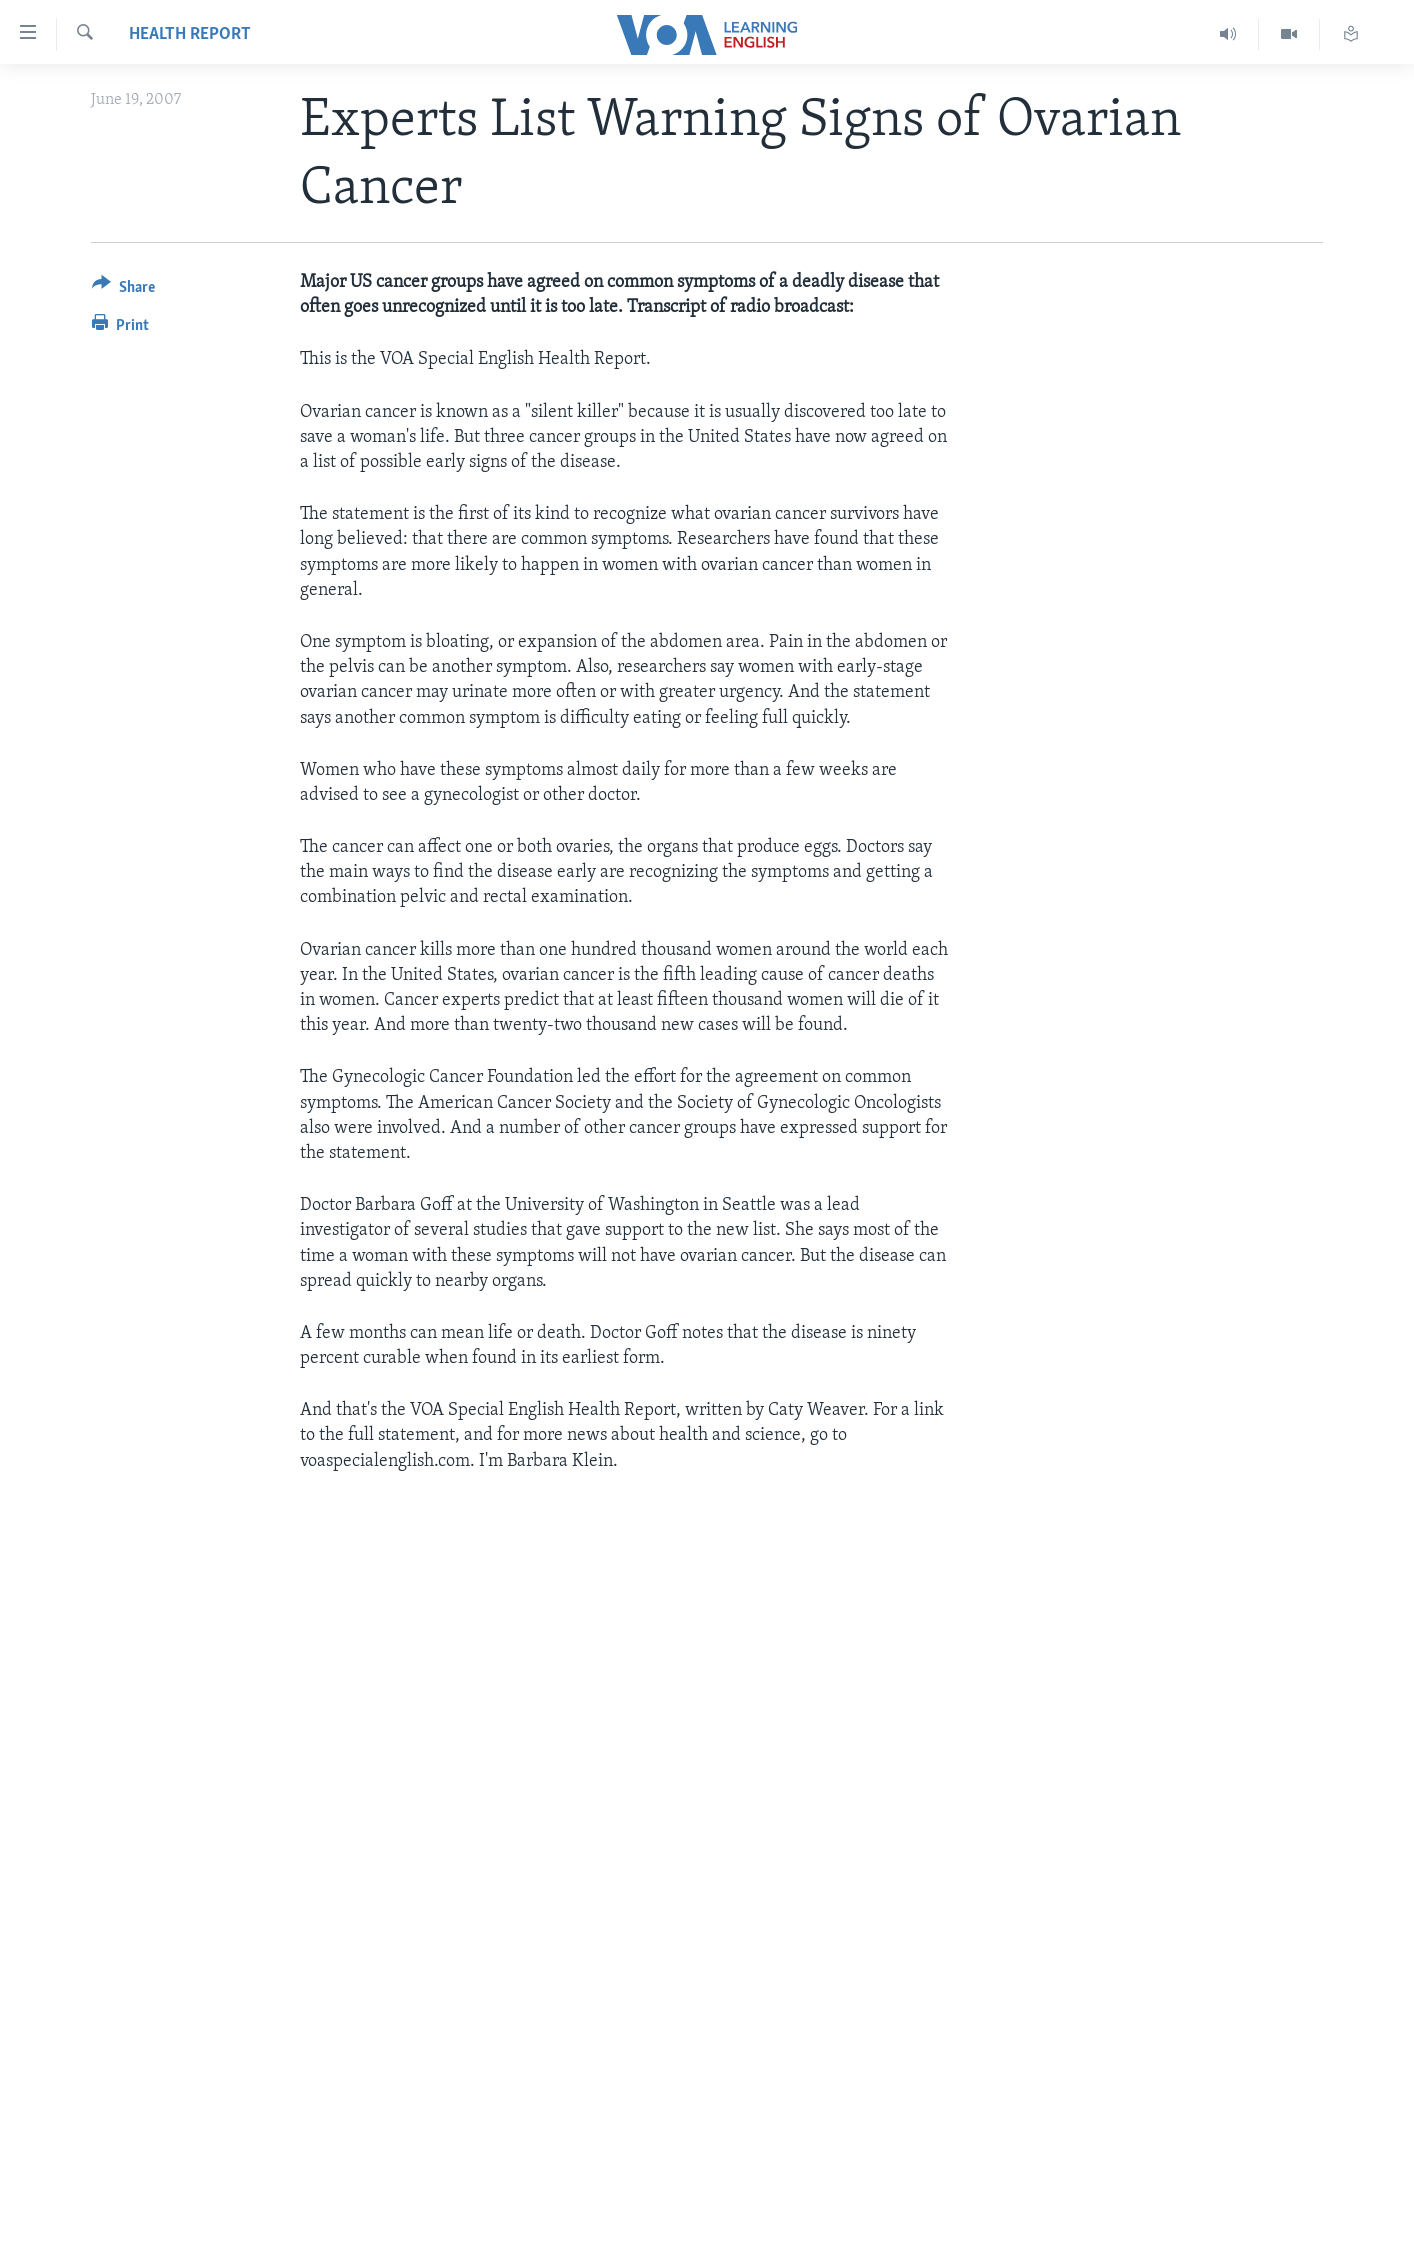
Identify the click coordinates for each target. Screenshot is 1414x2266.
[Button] (123, 290)
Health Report (190, 34)
